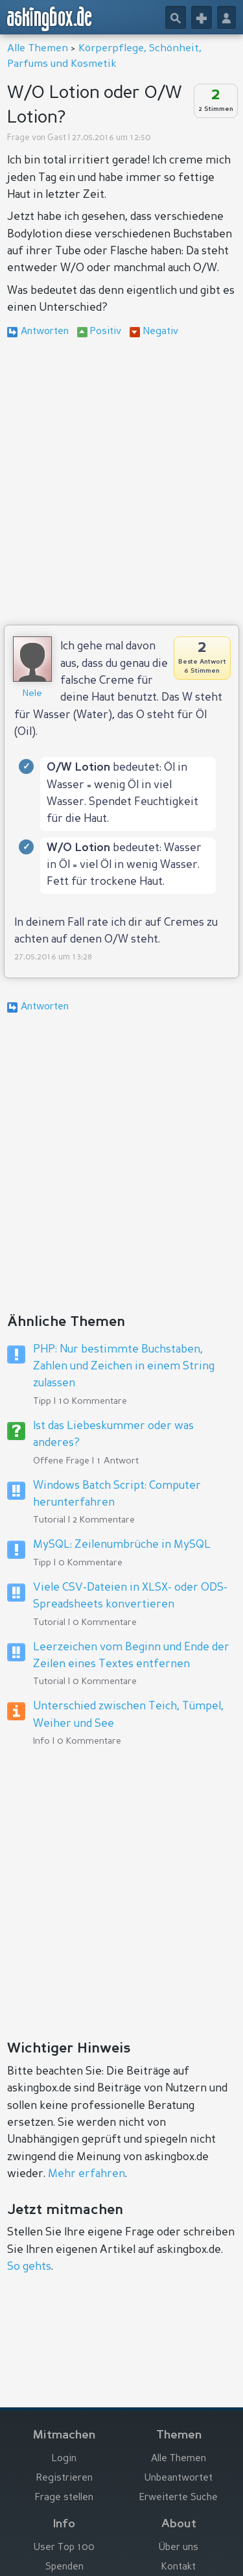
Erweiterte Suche (178, 2498)
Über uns (178, 2548)
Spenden (64, 2567)
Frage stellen (64, 2498)
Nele (32, 693)
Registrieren (64, 2478)
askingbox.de (50, 18)
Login (64, 2459)
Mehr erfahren (86, 2174)
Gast (56, 138)
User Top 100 (64, 2548)
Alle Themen (37, 48)
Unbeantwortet (179, 2478)
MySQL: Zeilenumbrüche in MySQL (122, 1544)
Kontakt (178, 2567)
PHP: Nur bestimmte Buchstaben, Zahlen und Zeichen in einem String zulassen (123, 1367)
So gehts (29, 2266)
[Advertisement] (121, 483)
